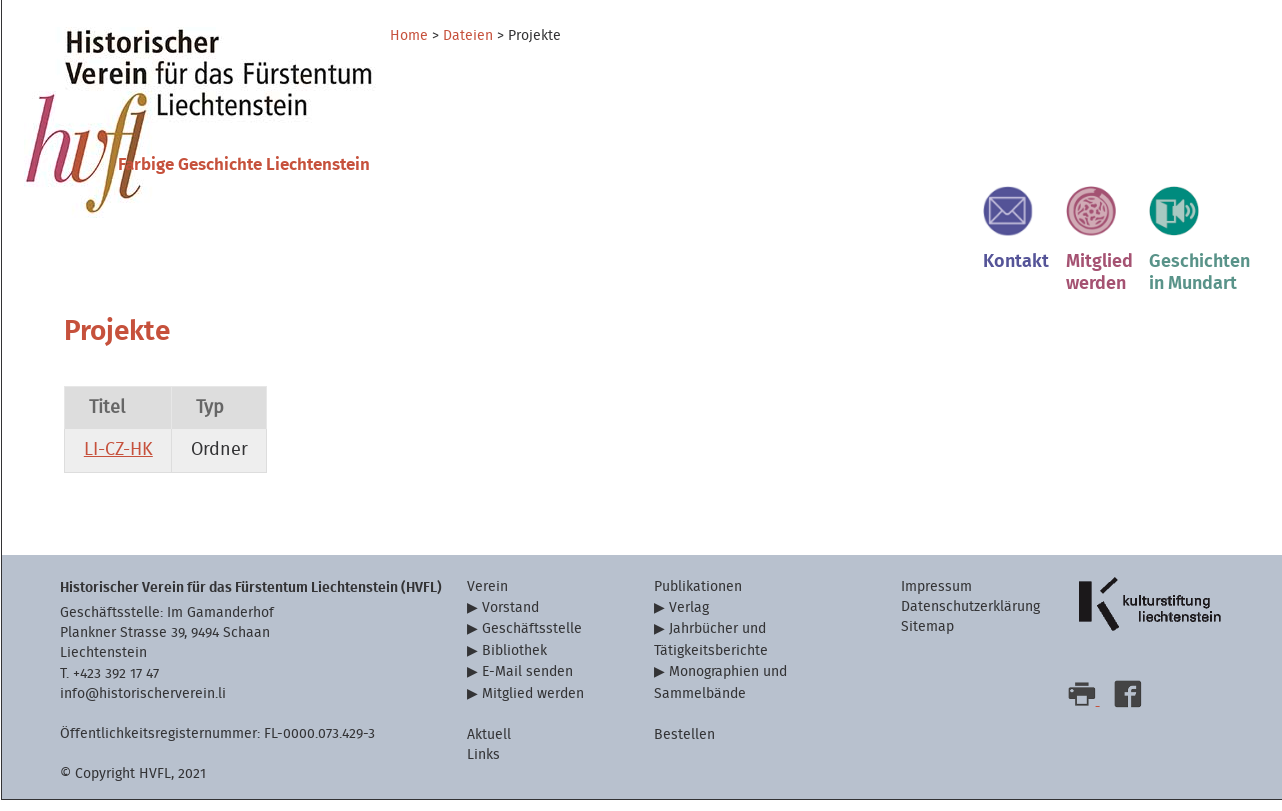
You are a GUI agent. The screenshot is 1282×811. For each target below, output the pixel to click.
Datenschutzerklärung (970, 617)
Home (409, 36)
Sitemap (927, 637)
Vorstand (510, 618)
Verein (487, 597)
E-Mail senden (527, 683)
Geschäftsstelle (532, 640)
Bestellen (684, 745)
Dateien (468, 36)
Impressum (936, 597)
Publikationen (698, 597)
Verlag (689, 618)
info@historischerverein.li (143, 704)
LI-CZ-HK (118, 461)
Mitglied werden (533, 704)
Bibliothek (514, 661)
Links (483, 765)
